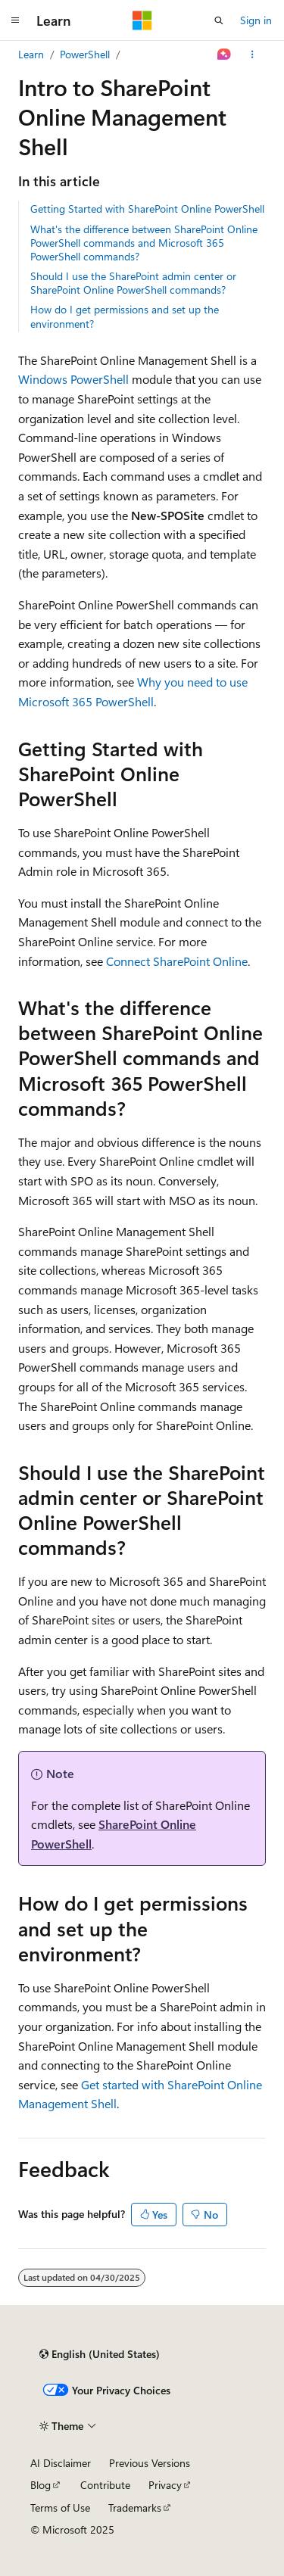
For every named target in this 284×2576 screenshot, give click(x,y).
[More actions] (252, 54)
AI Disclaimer (60, 2463)
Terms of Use (60, 2507)
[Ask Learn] (224, 54)
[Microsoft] (142, 20)
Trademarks (134, 2507)
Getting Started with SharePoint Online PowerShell (147, 208)
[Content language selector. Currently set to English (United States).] (99, 2354)
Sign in (256, 20)
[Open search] (219, 20)
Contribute (105, 2485)
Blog (40, 2485)
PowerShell (85, 54)
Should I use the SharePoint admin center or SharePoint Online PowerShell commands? (133, 283)
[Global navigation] (15, 20)
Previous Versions (149, 2463)
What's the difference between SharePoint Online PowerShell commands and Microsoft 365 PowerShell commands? (143, 242)
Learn (31, 54)
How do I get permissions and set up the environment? (124, 316)
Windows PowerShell (73, 379)
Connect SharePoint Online (177, 961)
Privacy (165, 2485)
